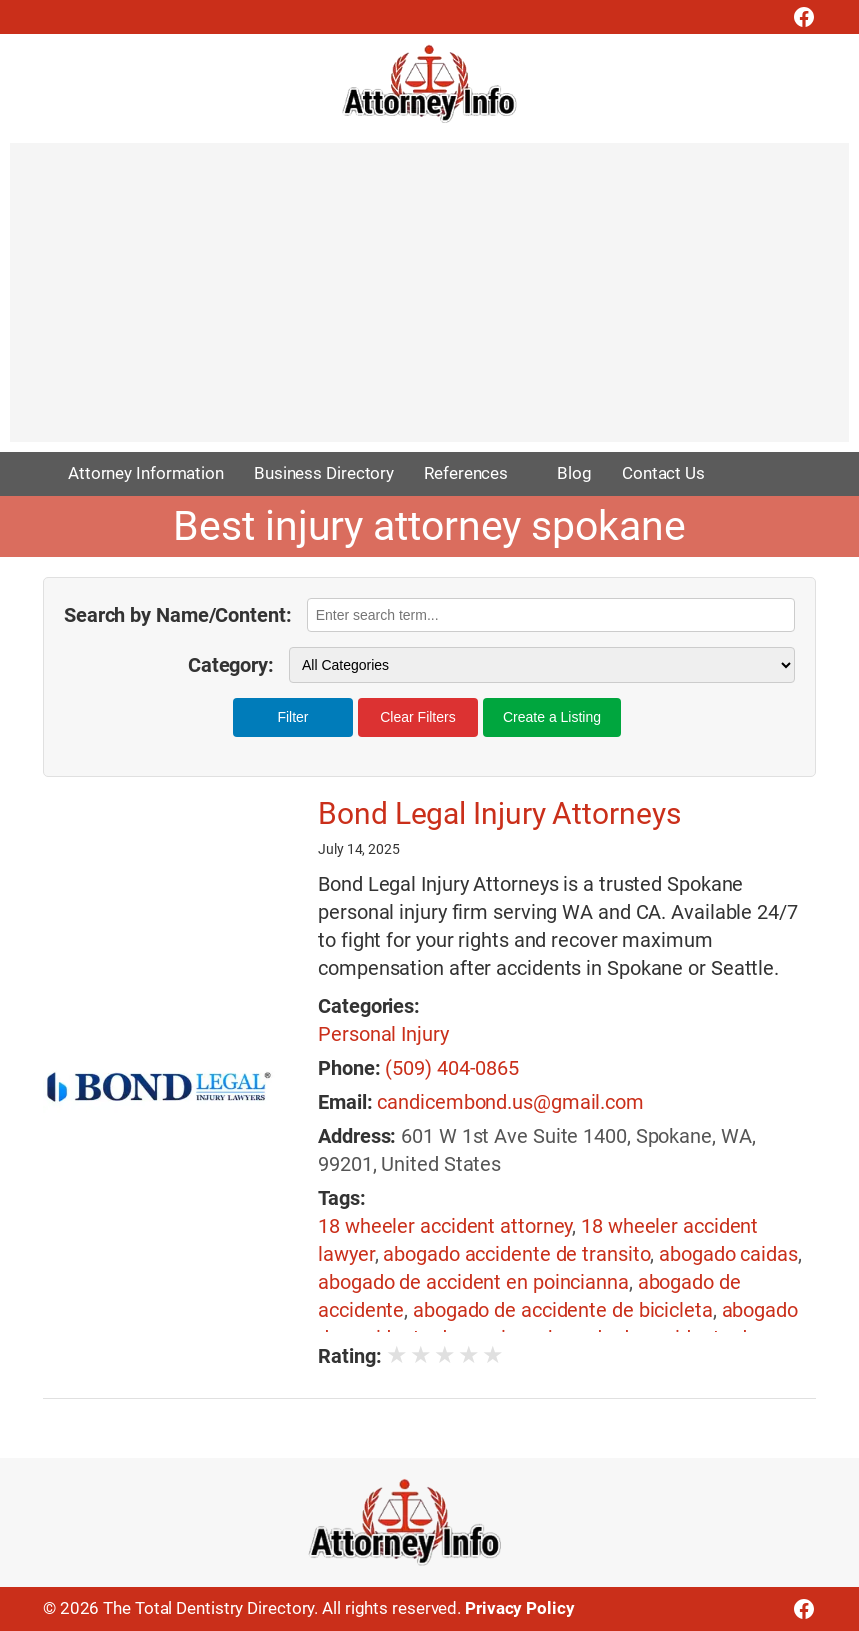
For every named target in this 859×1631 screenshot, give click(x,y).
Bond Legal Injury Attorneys (499, 814)
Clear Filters (417, 717)
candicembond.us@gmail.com (510, 1102)
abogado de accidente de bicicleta (563, 1310)
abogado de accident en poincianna (473, 1282)
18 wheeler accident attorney (445, 1226)
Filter (292, 717)
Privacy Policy (520, 1608)
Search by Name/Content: (178, 615)
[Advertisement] (429, 302)
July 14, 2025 (359, 849)
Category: (231, 665)
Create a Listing (552, 717)
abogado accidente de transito (516, 1254)
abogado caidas (728, 1254)
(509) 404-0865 (452, 1068)
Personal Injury (383, 1034)
